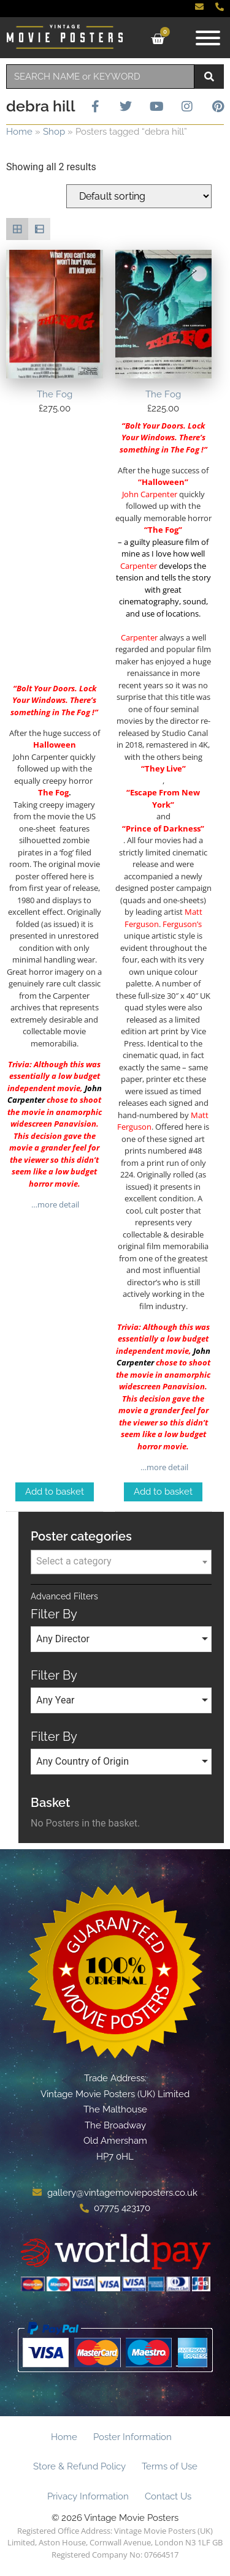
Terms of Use (169, 2466)
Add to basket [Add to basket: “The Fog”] (54, 1491)
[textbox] (121, 1561)
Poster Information (132, 2437)
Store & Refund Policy (79, 2466)
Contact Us (168, 2496)
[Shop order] (139, 196)
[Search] (209, 76)
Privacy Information (88, 2496)
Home (19, 131)
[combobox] (100, 76)
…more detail (54, 1204)
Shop (54, 131)
